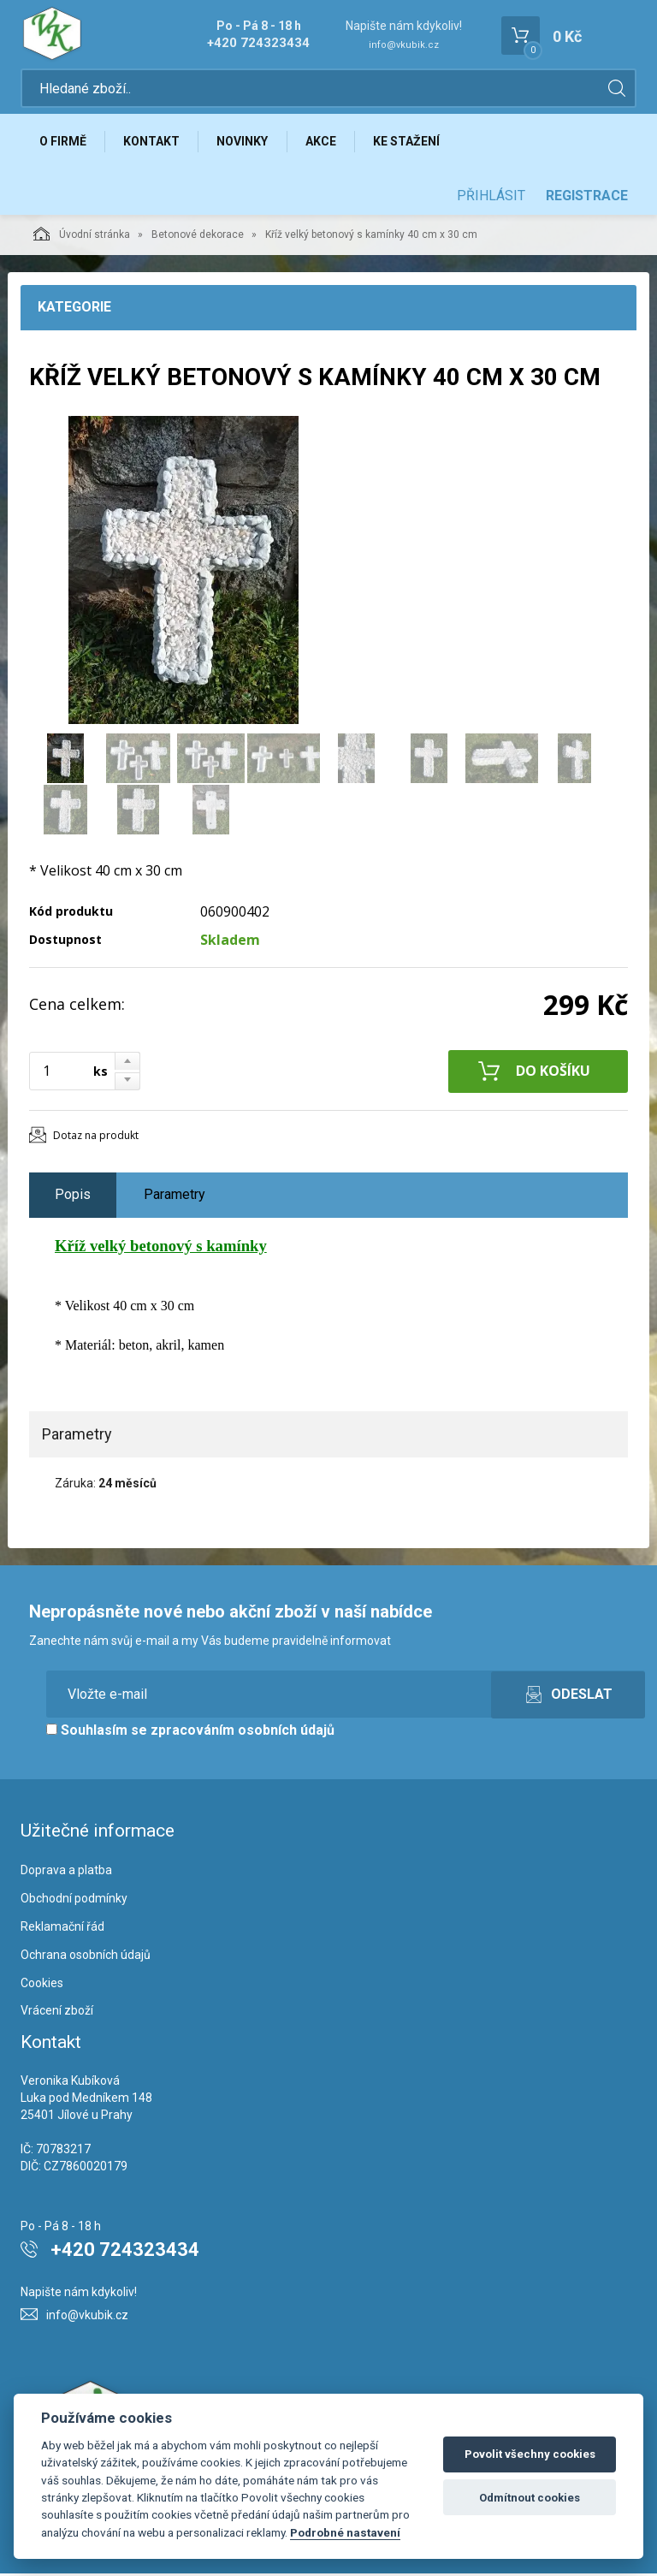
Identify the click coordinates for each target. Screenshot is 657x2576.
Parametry (174, 1197)
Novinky (246, 143)
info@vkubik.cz (404, 44)
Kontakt (154, 143)
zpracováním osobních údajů (242, 1733)
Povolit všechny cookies (530, 2454)
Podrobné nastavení (345, 2532)
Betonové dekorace (197, 237)
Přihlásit (491, 198)
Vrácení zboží (57, 2014)
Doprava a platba (66, 1873)
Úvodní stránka (81, 236)
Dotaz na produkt (96, 1138)
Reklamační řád (62, 1929)
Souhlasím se (190, 1733)
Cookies (42, 1985)
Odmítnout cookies (529, 2497)
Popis (73, 1197)
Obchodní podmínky (74, 1901)
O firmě (63, 143)
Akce (326, 143)
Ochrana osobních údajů (86, 1957)
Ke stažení (413, 143)
